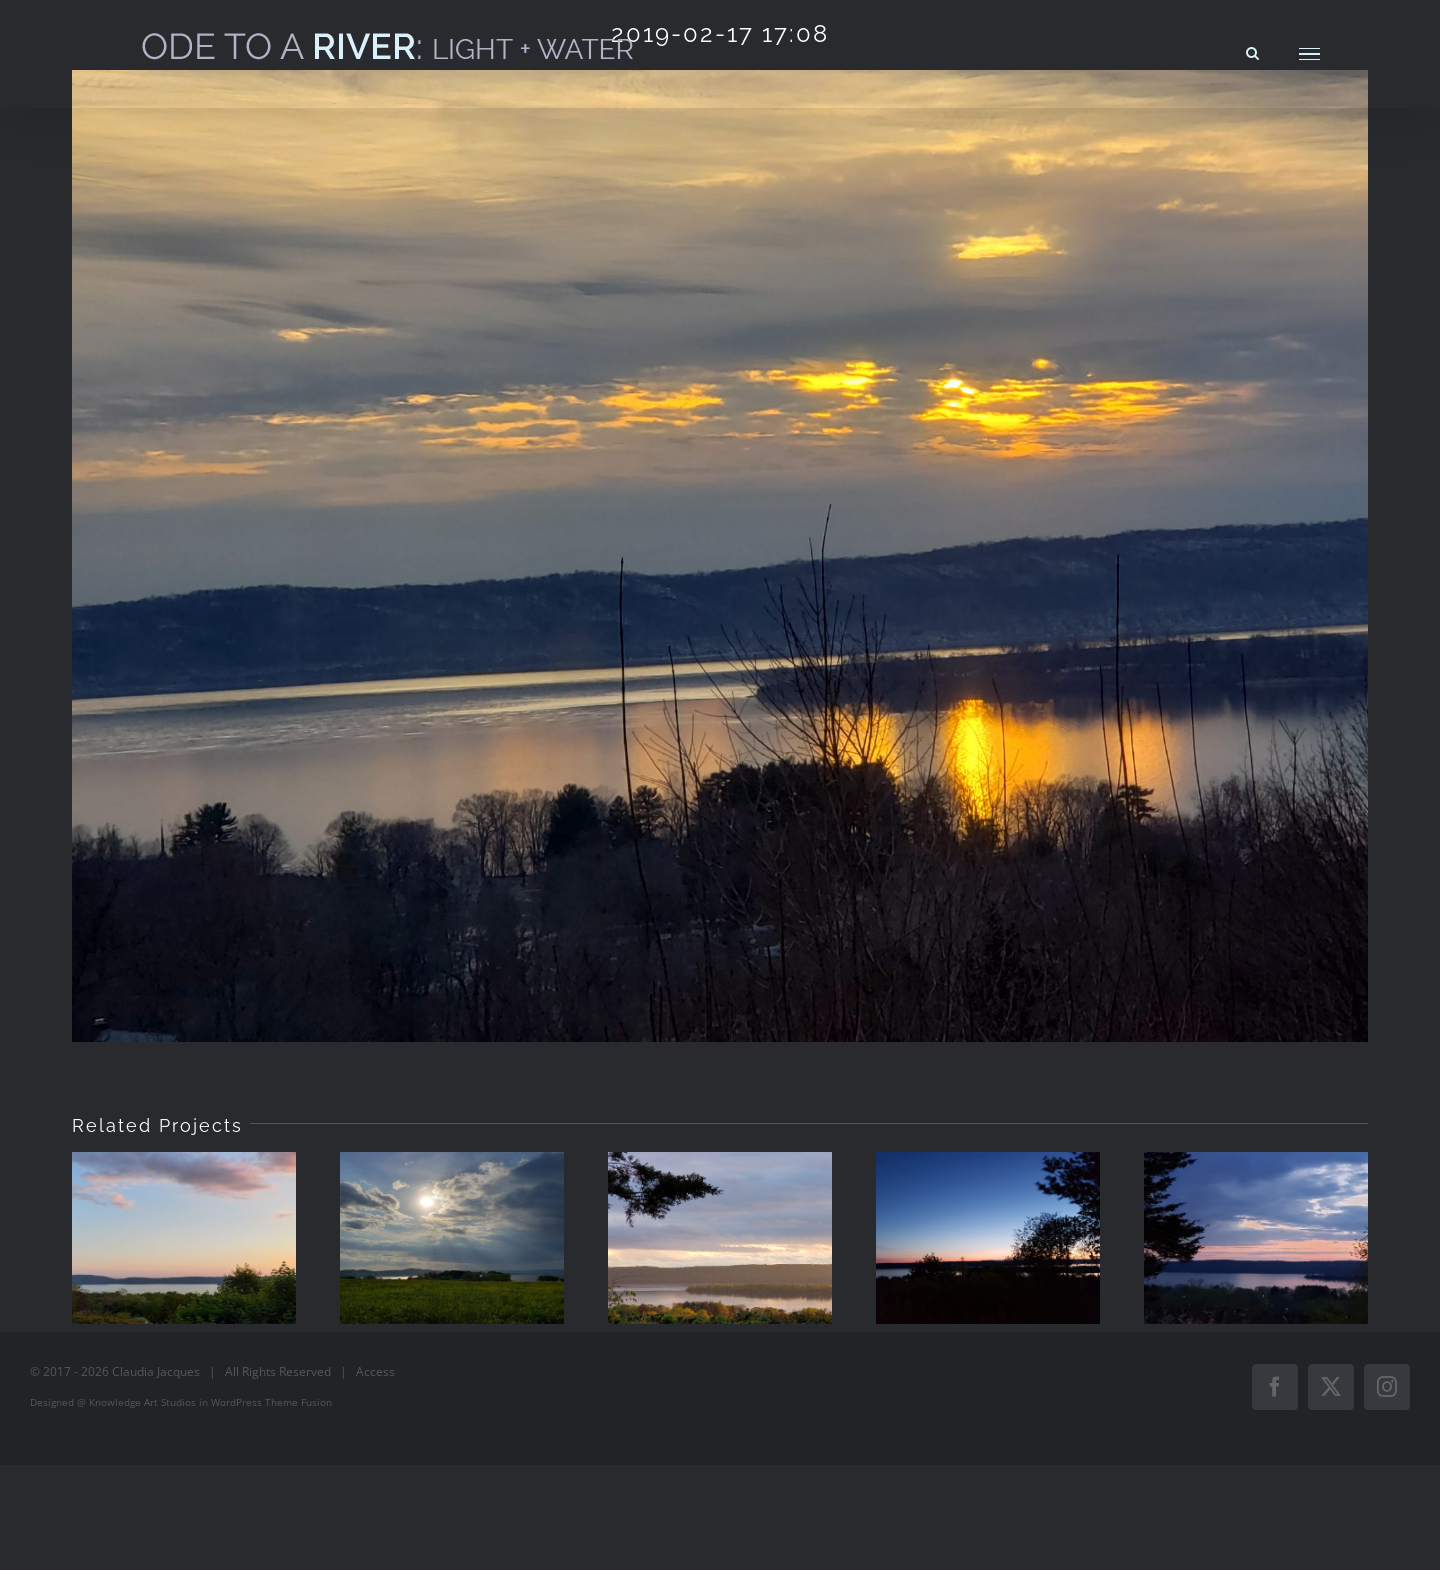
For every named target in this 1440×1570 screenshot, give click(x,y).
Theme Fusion (298, 1402)
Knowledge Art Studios (142, 1402)
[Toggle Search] (1252, 53)
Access (375, 1371)
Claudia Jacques (156, 1371)
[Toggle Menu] (1309, 54)
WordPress (236, 1402)
